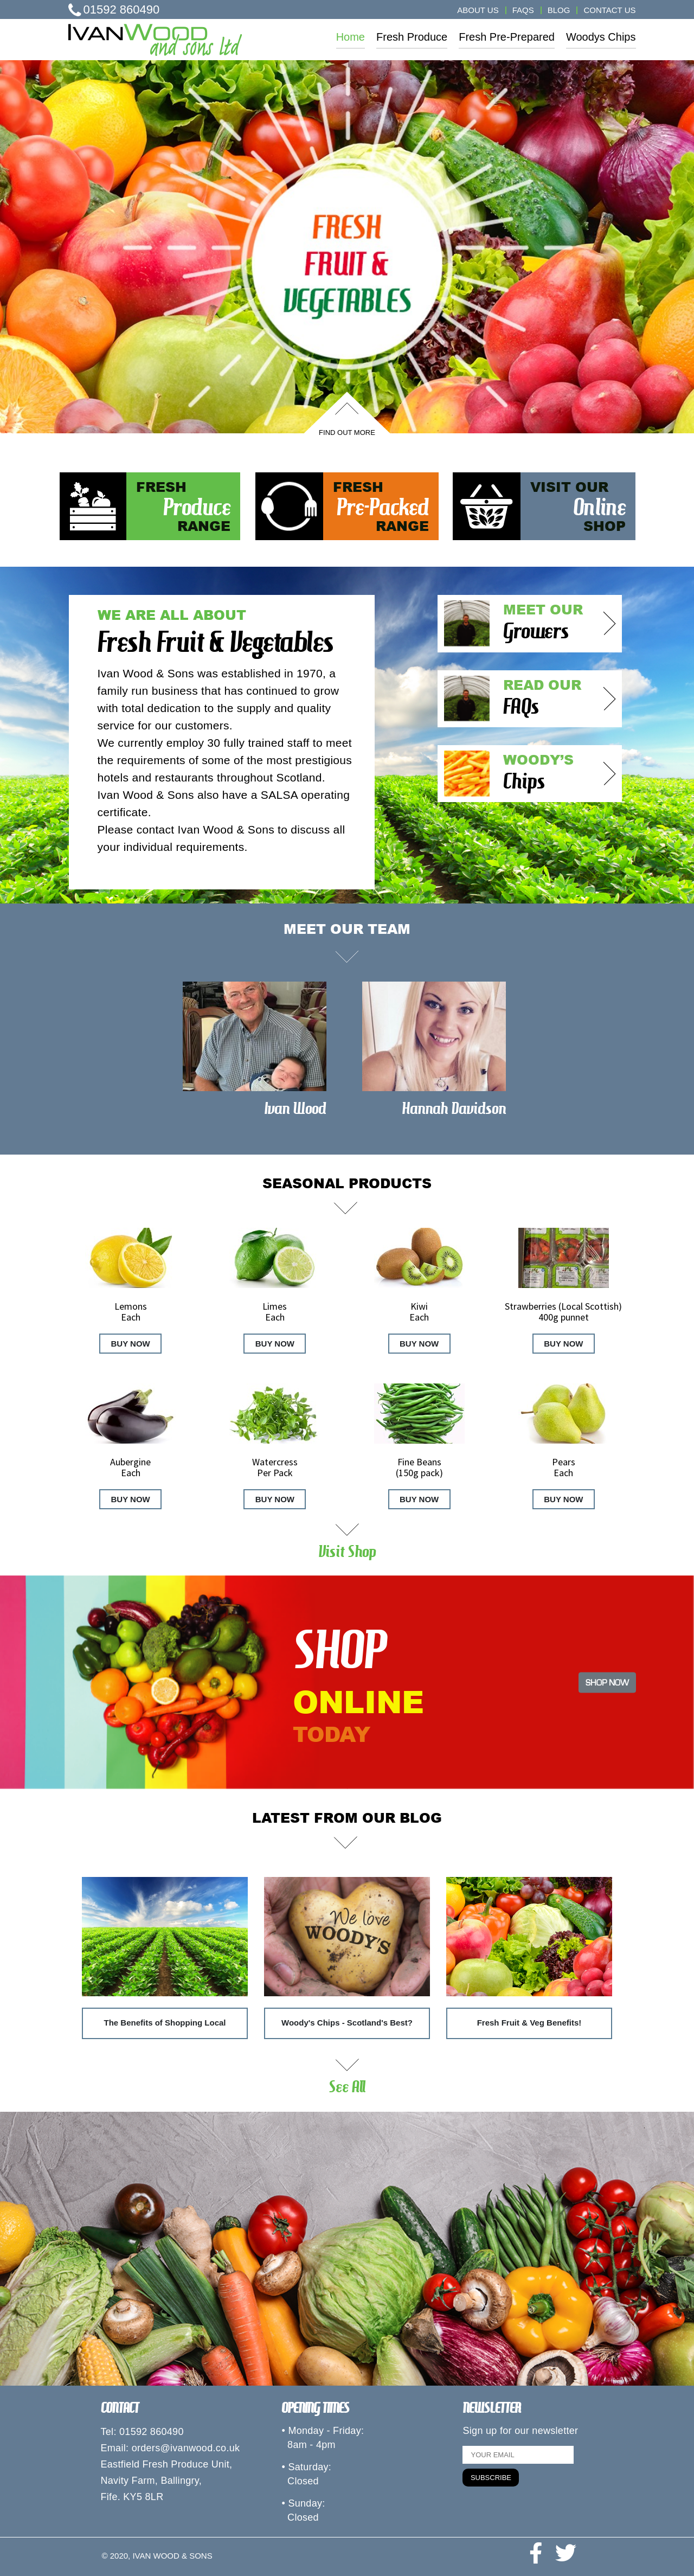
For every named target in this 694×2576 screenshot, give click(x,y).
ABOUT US (477, 10)
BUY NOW (130, 1343)
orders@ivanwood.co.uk (186, 2448)
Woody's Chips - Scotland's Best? (347, 2022)
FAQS (523, 10)
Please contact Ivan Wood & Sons (186, 829)
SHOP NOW (607, 1682)
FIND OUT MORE (347, 432)
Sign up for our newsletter (520, 2430)
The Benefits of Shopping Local (165, 2022)
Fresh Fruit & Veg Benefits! (529, 2022)
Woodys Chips (601, 37)
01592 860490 (114, 9)
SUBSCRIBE (491, 2478)
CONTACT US (609, 10)
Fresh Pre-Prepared (507, 37)
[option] (347, 246)
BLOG (559, 10)
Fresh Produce (411, 37)
